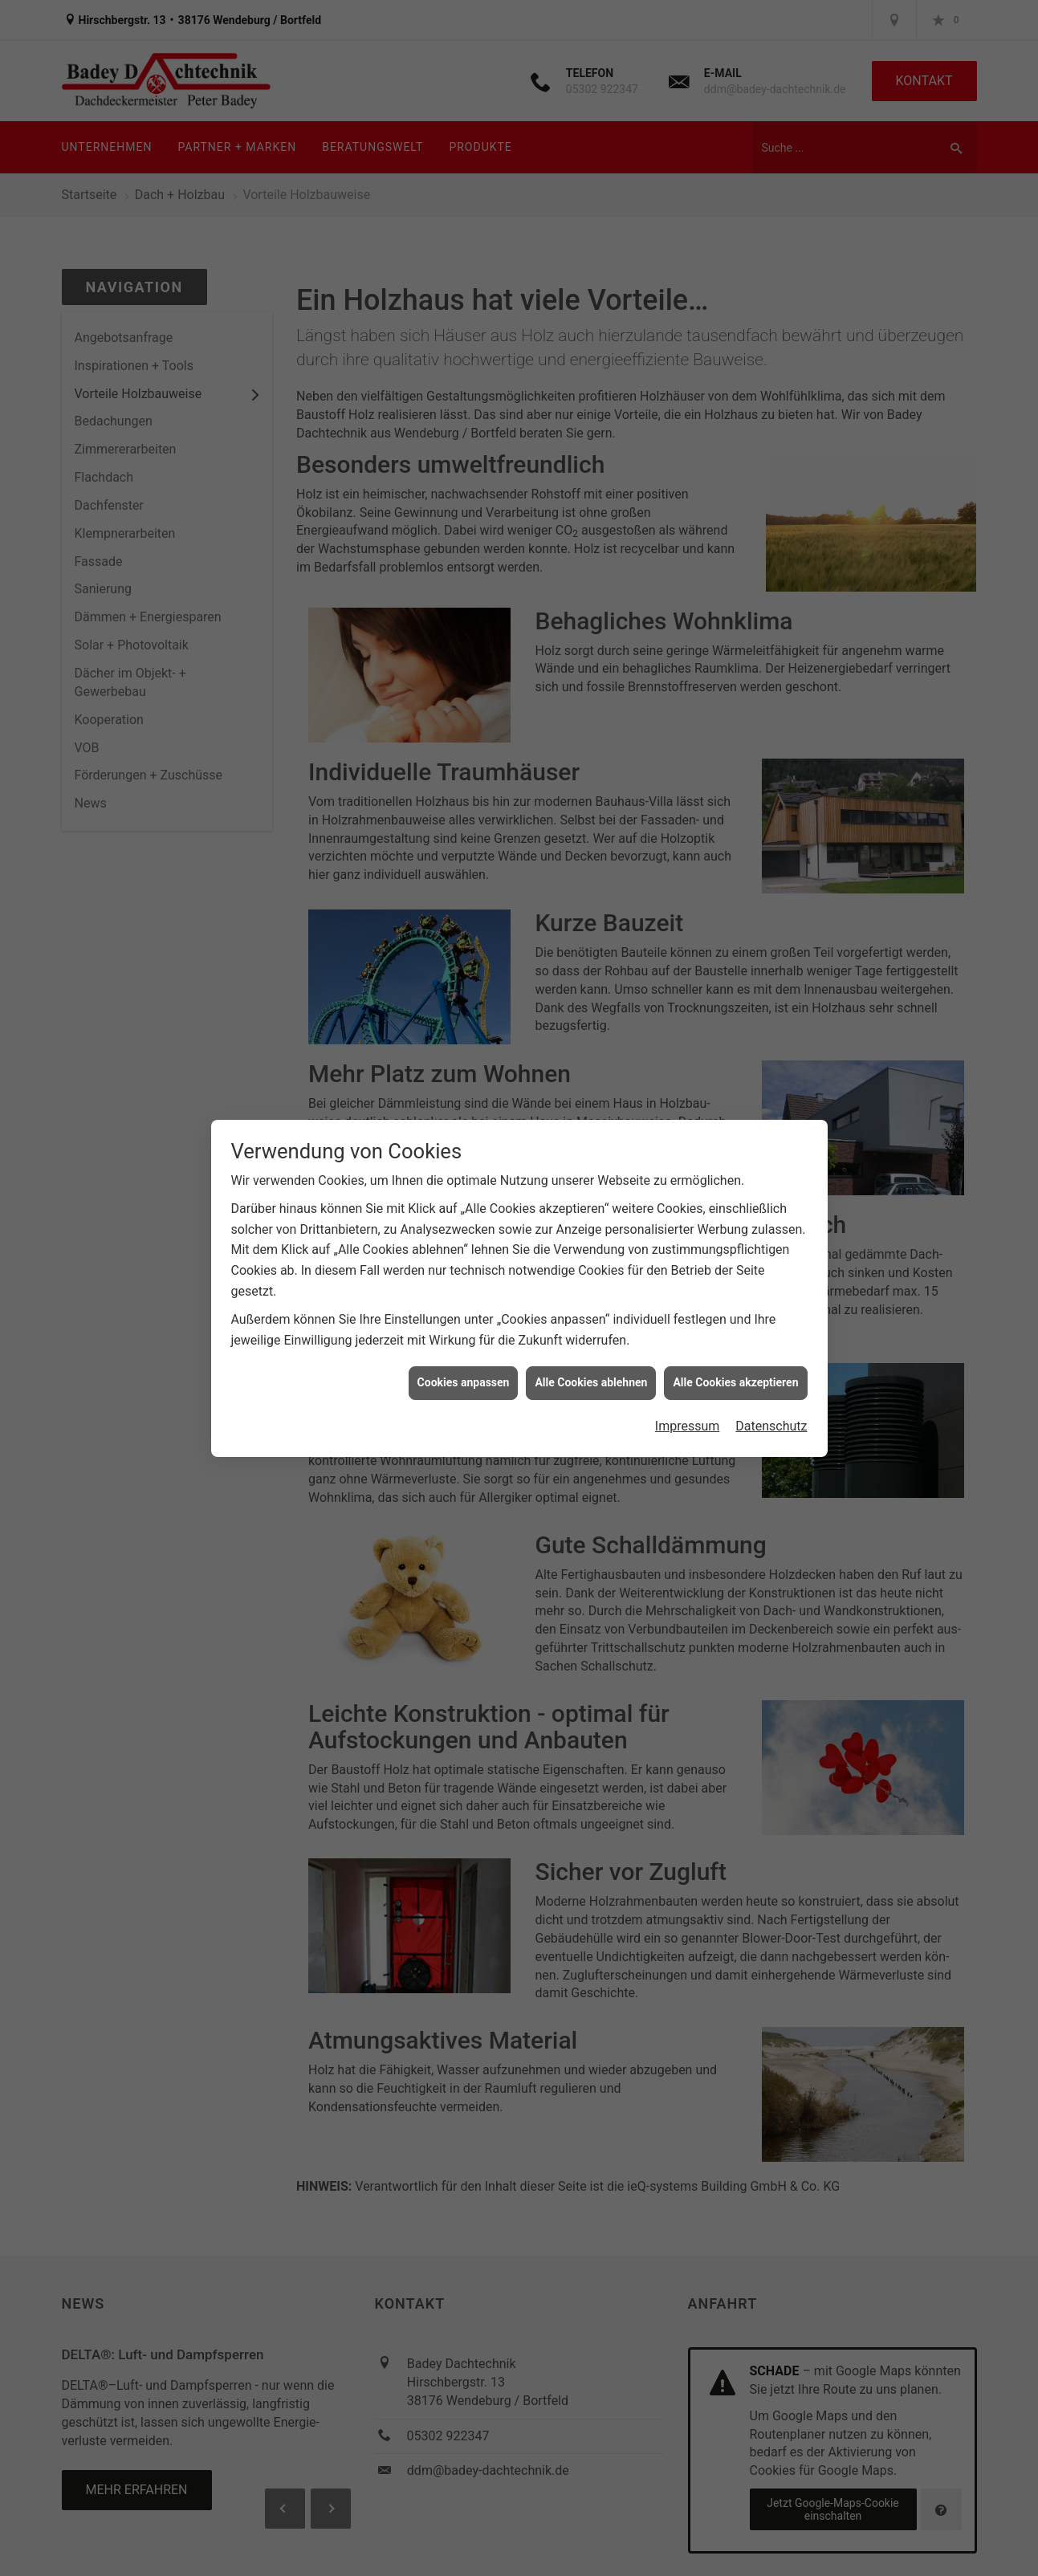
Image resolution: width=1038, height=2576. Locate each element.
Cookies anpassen (463, 1355)
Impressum (687, 1399)
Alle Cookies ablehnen (591, 1355)
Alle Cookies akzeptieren (735, 1355)
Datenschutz (771, 1399)
